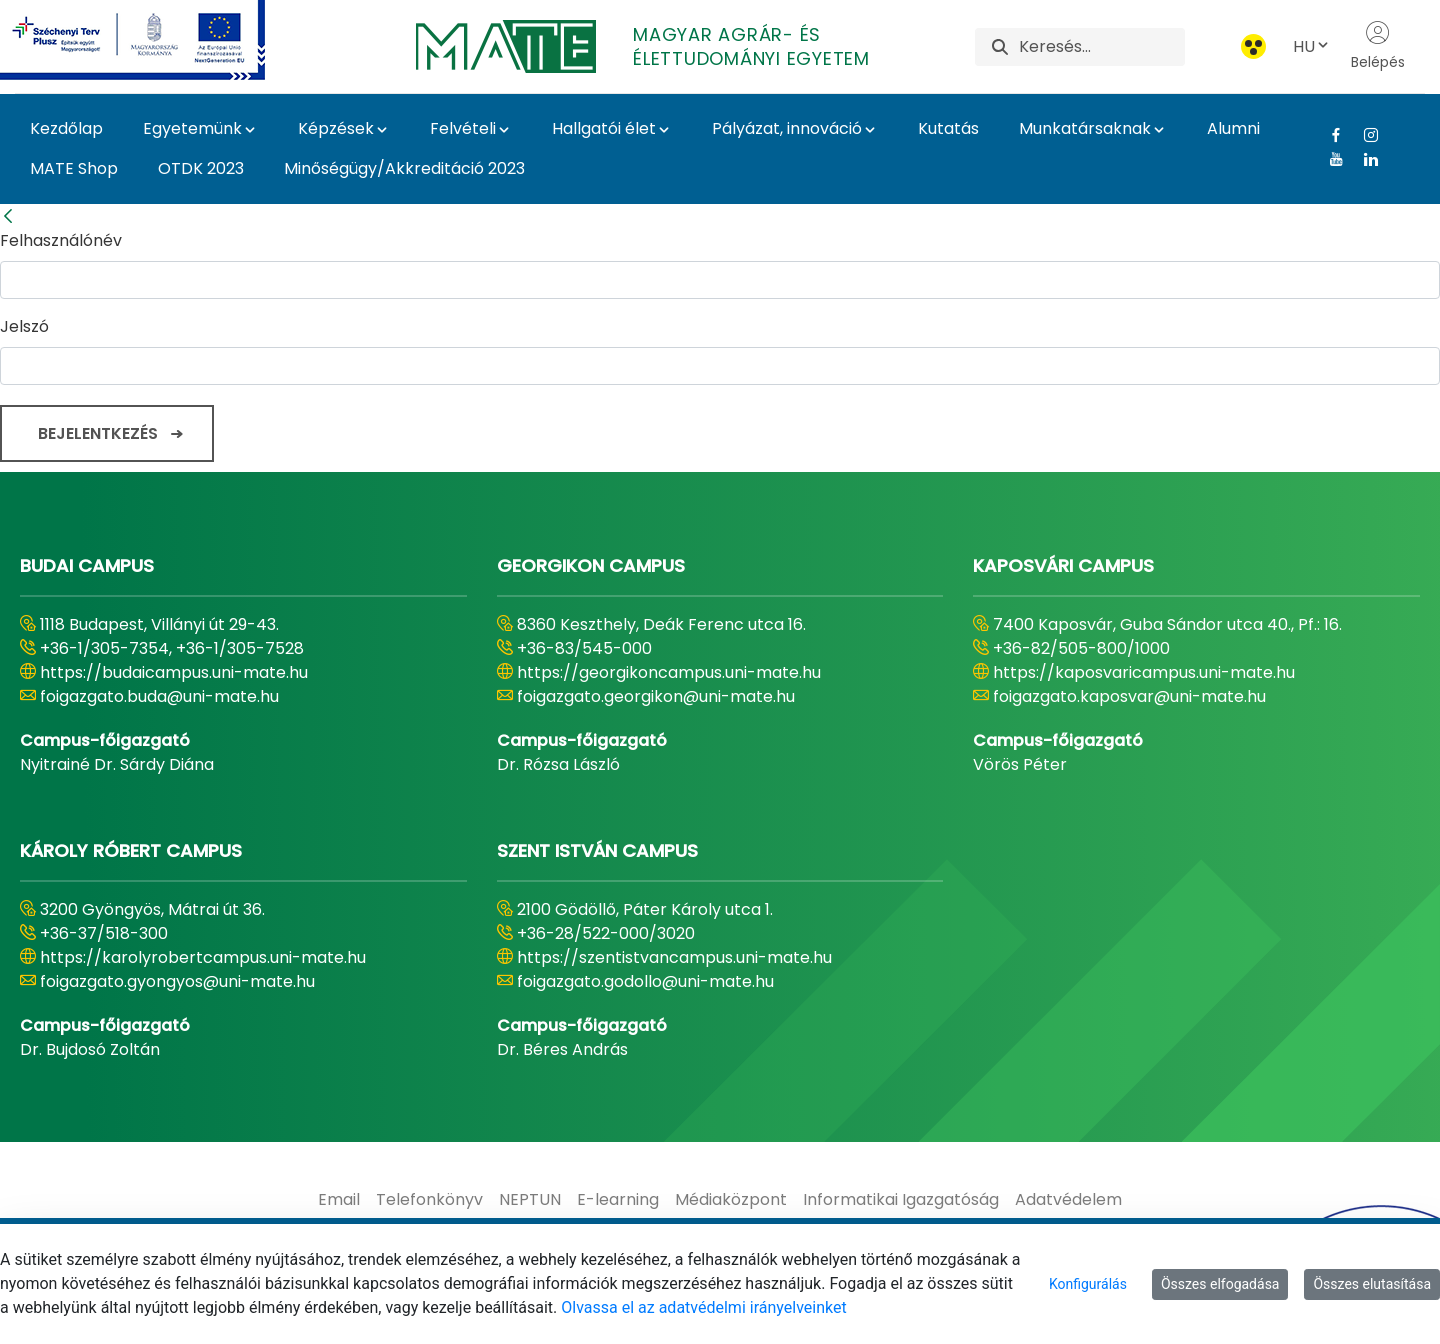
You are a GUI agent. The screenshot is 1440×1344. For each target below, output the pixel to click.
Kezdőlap (66, 128)
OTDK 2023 (201, 168)
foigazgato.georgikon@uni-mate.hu (656, 696)
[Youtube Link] (1328, 159)
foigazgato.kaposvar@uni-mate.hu (1129, 696)
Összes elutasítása (1372, 1284)
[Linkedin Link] (1363, 159)
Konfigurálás (1088, 1284)
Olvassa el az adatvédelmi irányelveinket (703, 1307)
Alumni (1233, 128)
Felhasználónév (61, 240)
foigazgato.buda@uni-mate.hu (159, 696)
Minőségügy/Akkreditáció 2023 (404, 168)
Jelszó (24, 326)
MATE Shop (74, 168)
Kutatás (948, 128)
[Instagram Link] (1363, 135)
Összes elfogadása (1220, 1284)
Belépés (1378, 46)
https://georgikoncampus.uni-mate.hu (669, 672)
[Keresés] (1102, 47)
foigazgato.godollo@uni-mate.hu (645, 981)
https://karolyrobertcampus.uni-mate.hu (203, 957)
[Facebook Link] (1328, 135)
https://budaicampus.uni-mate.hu (174, 672)
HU (1312, 46)
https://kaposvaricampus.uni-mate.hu (1144, 672)
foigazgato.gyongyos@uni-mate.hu (177, 981)
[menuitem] (339, 1200)
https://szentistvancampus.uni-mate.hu (674, 957)
